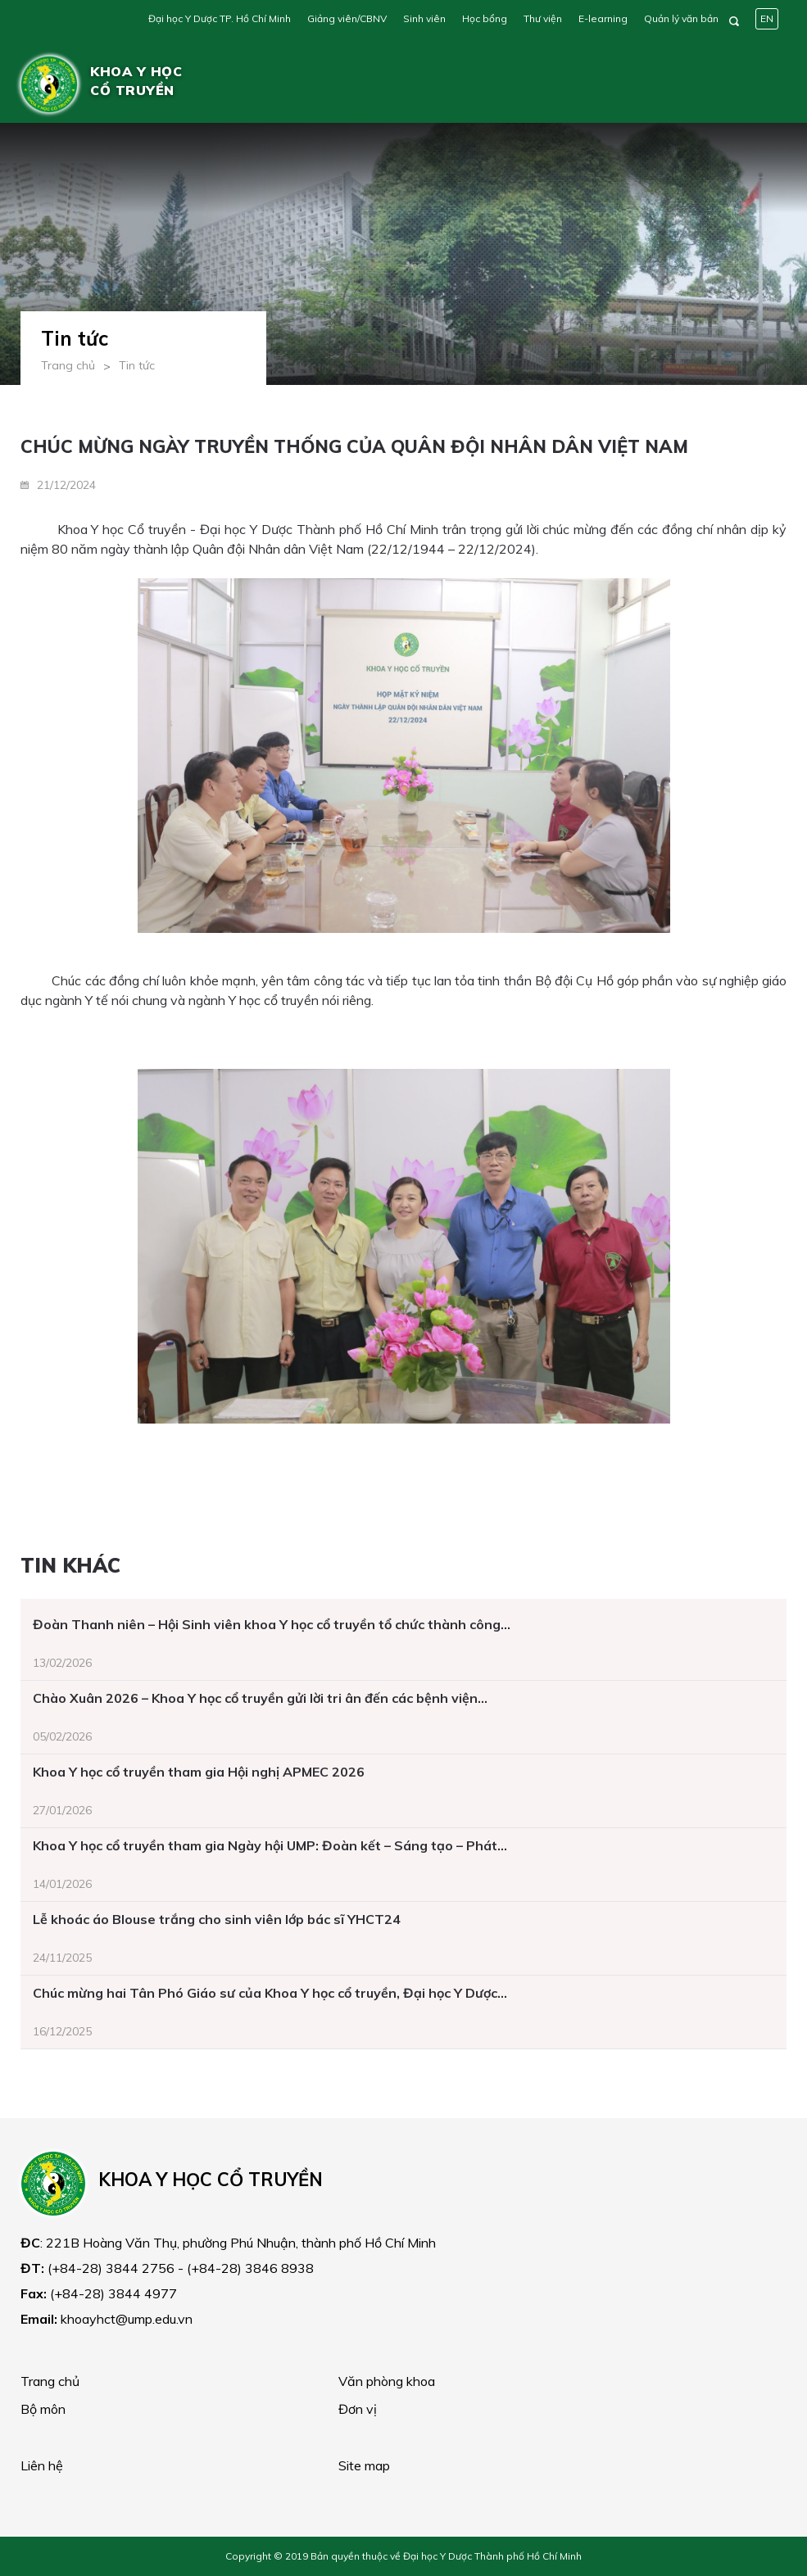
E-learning (603, 18)
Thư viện (543, 18)
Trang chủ (68, 365)
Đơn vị (357, 2409)
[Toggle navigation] (763, 84)
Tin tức (137, 365)
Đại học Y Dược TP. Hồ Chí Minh (219, 18)
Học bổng (484, 18)
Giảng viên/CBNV (347, 18)
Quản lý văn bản (681, 18)
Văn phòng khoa (386, 2381)
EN (766, 18)
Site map (364, 2465)
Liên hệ (41, 2465)
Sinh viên (424, 18)
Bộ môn (43, 2409)
